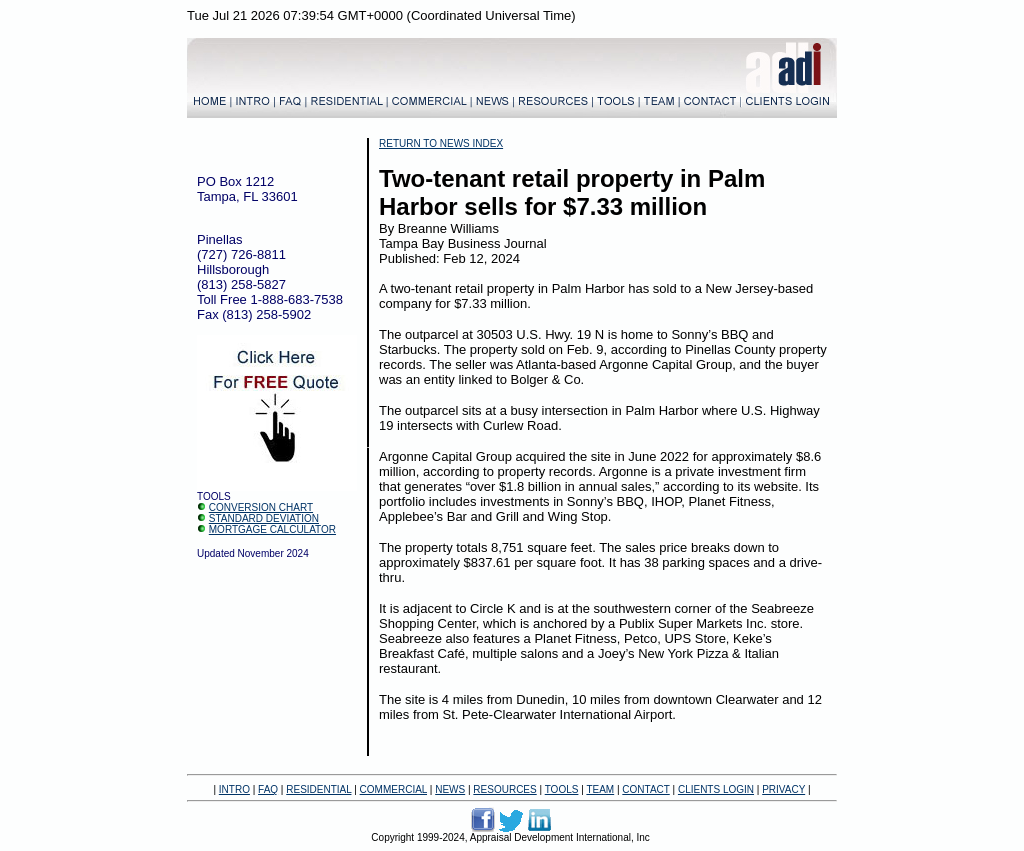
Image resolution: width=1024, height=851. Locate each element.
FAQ (268, 789)
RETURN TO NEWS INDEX (441, 143)
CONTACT (645, 789)
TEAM (600, 789)
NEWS (450, 789)
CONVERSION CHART (261, 507)
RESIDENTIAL (318, 789)
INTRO (234, 789)
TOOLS (562, 789)
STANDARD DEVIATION (264, 518)
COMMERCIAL (393, 789)
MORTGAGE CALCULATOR (272, 529)
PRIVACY (783, 789)
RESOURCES (504, 789)
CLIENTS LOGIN (716, 789)
